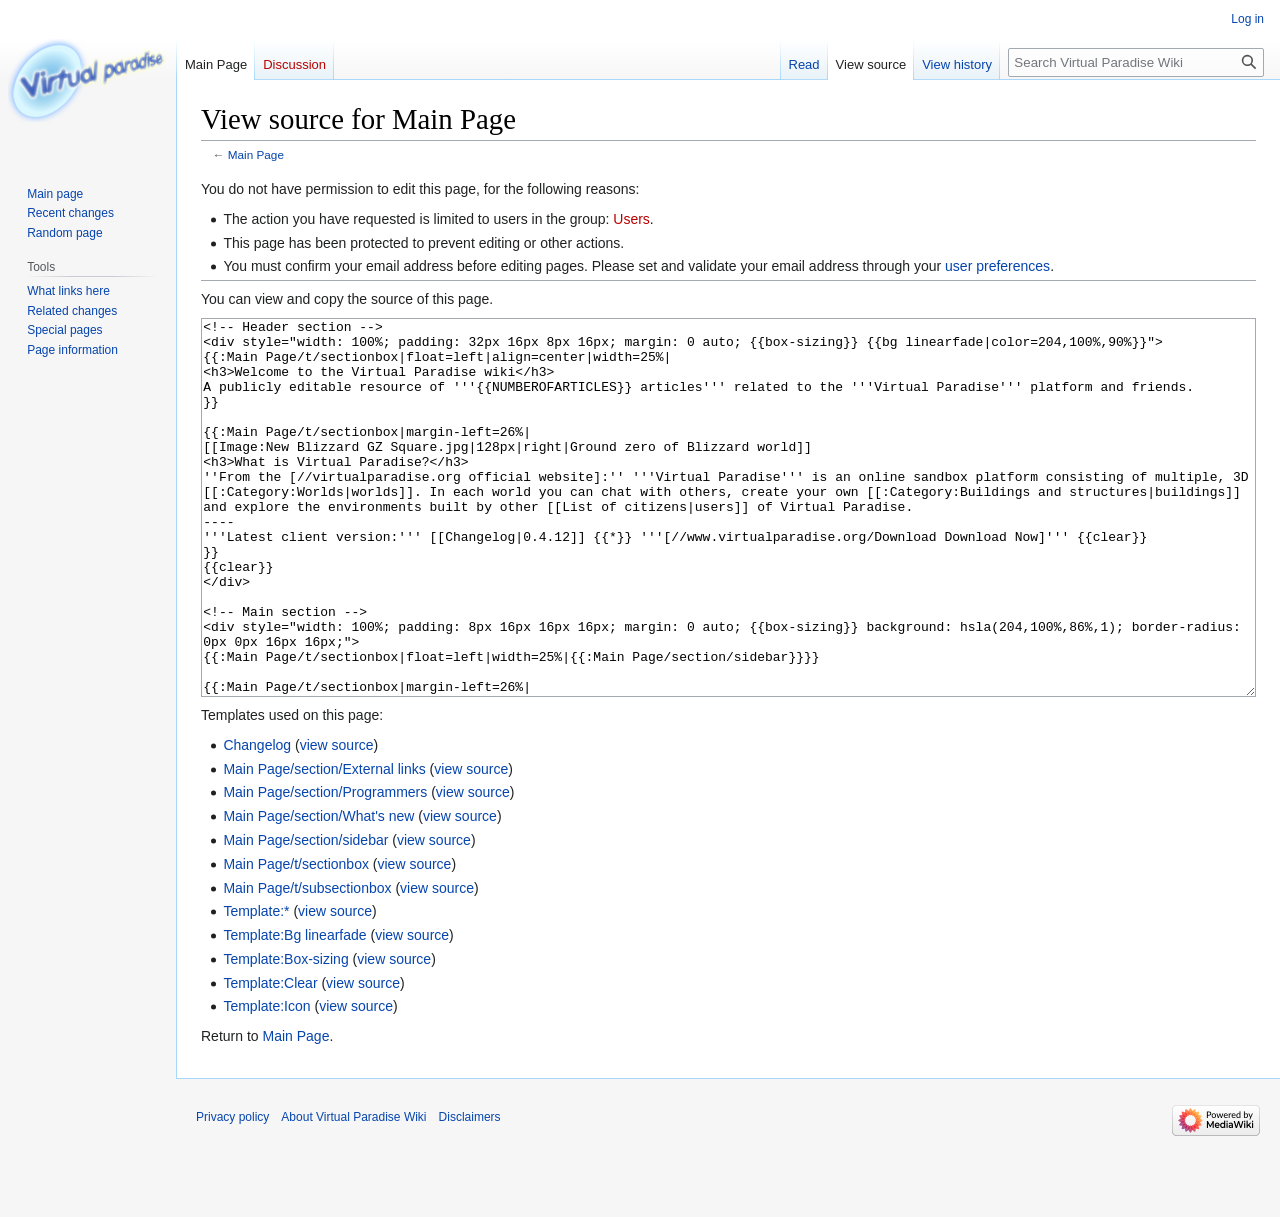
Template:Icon (266, 1081)
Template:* (256, 986)
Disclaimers (470, 1192)
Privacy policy (232, 1192)
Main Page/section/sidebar (305, 915)
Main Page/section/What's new (318, 891)
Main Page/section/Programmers (325, 867)
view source (337, 820)
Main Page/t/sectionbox (296, 939)
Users (631, 219)
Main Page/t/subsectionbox (307, 963)
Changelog (257, 820)
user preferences (997, 266)
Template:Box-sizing (285, 1034)
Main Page (256, 154)
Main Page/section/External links (324, 844)
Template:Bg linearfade (294, 1010)
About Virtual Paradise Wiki (353, 1192)
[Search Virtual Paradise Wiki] (1136, 62)
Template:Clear (270, 1058)
